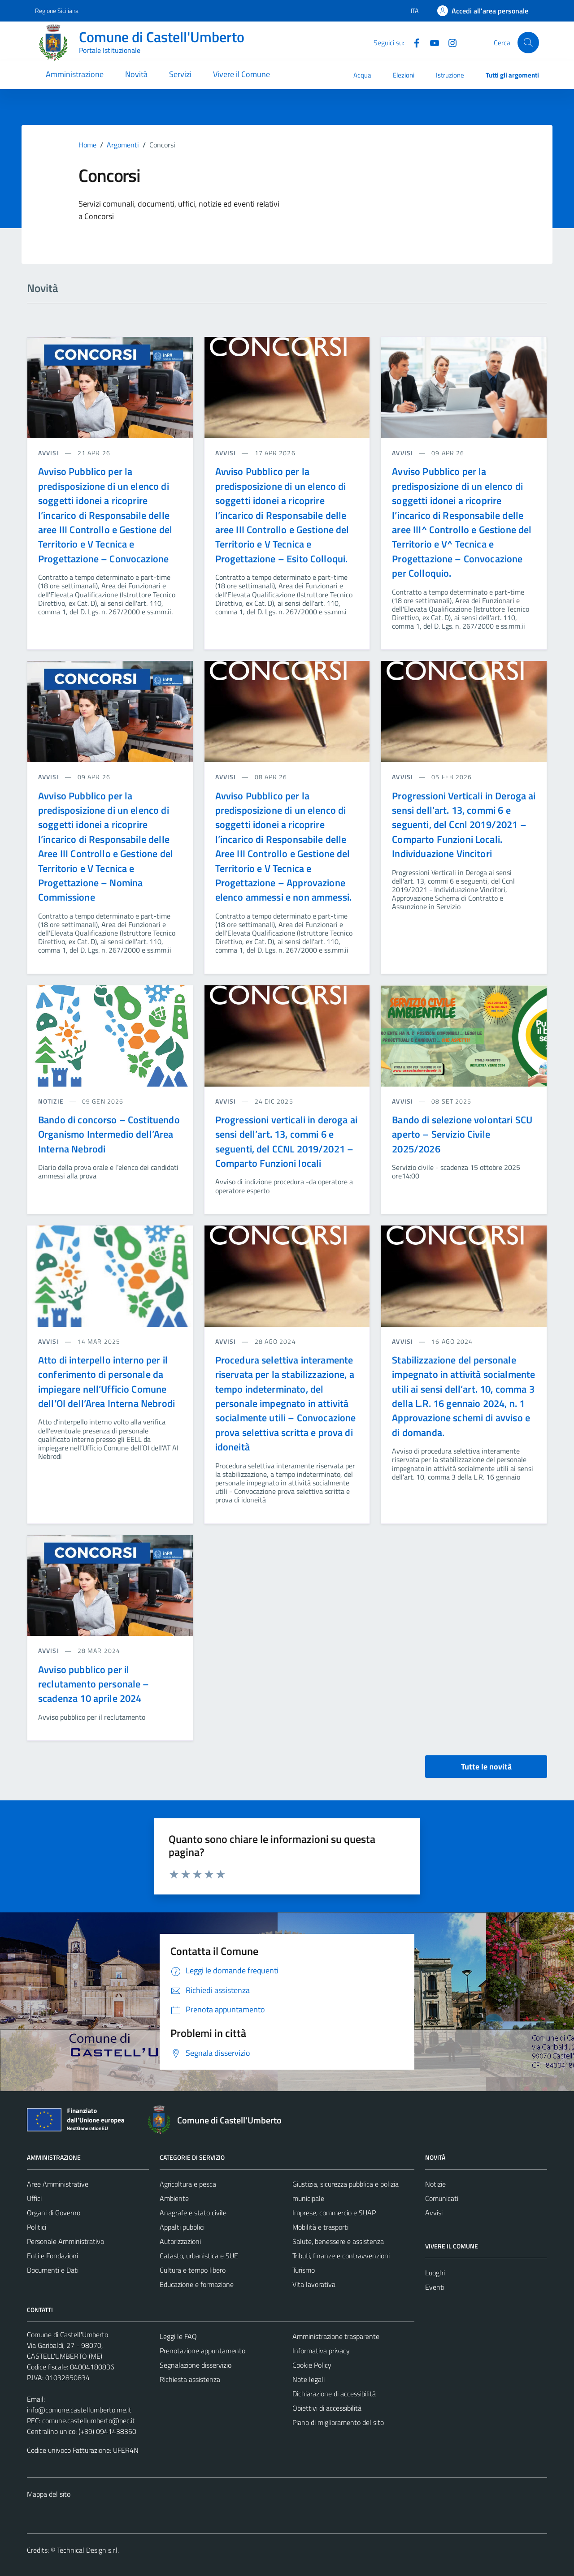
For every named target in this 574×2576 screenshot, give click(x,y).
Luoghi (435, 2272)
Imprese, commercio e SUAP (334, 2212)
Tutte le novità (486, 1766)
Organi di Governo (53, 2212)
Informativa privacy (321, 2350)
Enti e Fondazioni (52, 2255)
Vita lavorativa (313, 2284)
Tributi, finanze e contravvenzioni (341, 2255)
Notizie (435, 2184)
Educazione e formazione (197, 2284)
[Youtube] (431, 42)
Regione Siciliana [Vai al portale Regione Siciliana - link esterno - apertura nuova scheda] (56, 10)
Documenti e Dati (52, 2270)
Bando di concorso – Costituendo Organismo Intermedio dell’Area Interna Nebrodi (109, 1134)
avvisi (49, 452)
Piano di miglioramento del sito (338, 2422)
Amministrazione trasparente (335, 2336)
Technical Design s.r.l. (88, 2550)
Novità (136, 74)
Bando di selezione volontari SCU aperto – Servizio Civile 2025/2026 (462, 1134)
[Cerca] (528, 42)
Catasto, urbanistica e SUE (199, 2255)
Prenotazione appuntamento (202, 2350)
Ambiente (174, 2198)
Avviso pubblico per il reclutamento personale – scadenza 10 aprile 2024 (93, 1684)
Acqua (362, 75)
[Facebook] (413, 42)
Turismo (303, 2270)
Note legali (308, 2379)
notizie (51, 1101)
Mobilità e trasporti (320, 2227)
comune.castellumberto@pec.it (88, 2420)
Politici (36, 2227)
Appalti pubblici (182, 2227)
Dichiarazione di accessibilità (334, 2393)
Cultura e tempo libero (193, 2270)
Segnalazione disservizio (195, 2365)
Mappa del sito (48, 2494)
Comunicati (441, 2198)
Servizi (180, 74)
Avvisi (434, 2212)
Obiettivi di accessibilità (326, 2408)
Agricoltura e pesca (188, 2184)
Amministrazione (75, 74)
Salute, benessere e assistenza (338, 2241)
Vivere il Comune (241, 74)
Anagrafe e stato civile (193, 2212)
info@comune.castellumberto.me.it (79, 2409)
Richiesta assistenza (190, 2379)
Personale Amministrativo (65, 2241)
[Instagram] (449, 42)
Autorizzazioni (180, 2241)
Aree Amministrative (57, 2184)
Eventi (434, 2287)
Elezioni (403, 75)
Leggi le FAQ (178, 2336)
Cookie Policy (311, 2365)
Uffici (34, 2198)
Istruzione (450, 75)
